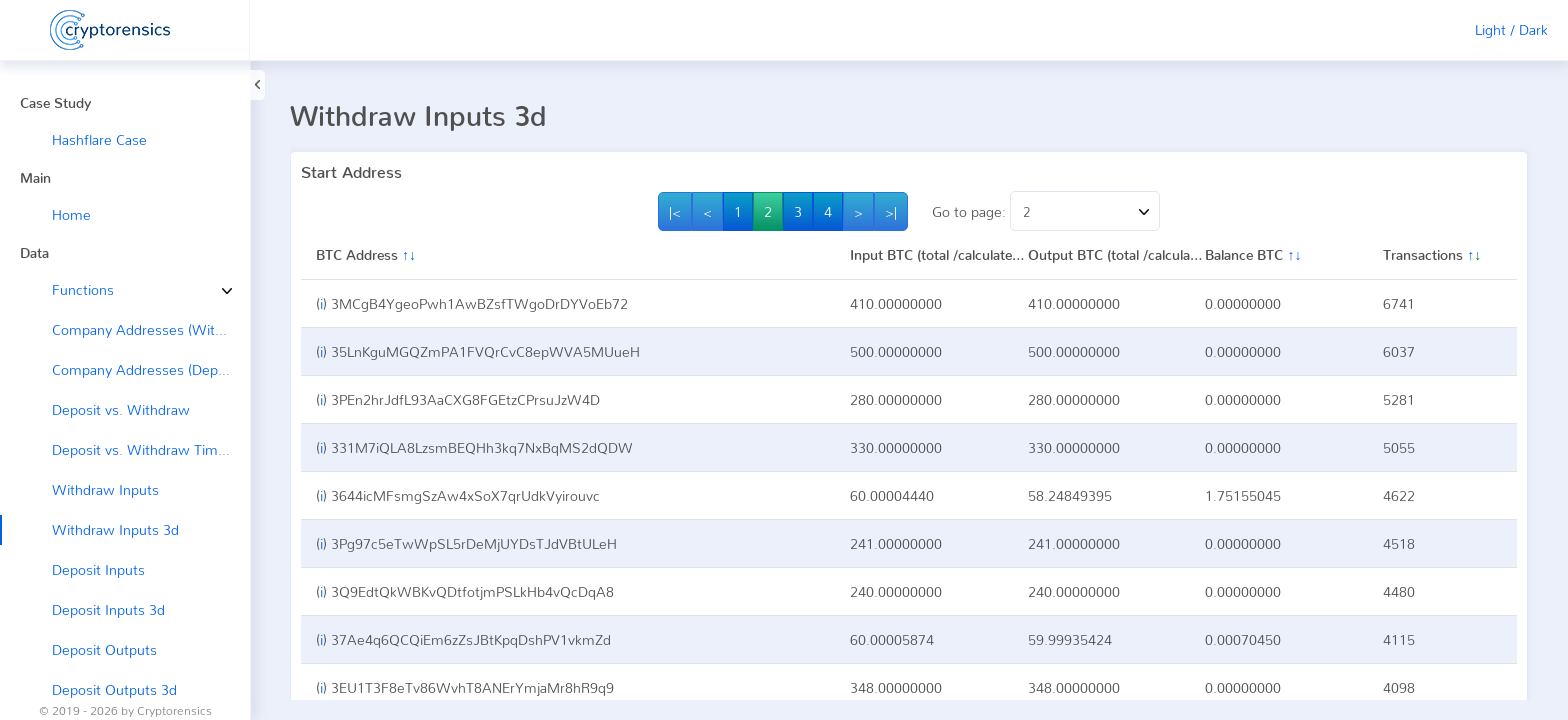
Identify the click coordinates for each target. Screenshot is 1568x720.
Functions (68, 289)
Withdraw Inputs (105, 489)
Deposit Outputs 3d (114, 689)
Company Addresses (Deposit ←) (151, 369)
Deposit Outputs (104, 649)
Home (71, 214)
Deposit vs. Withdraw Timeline (150, 449)
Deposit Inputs (98, 569)
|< (675, 211)
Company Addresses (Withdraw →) (151, 329)
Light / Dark (1511, 29)
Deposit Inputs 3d (108, 609)
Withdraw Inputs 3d (115, 529)
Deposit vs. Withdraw (121, 409)
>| (891, 211)
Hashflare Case (99, 139)
